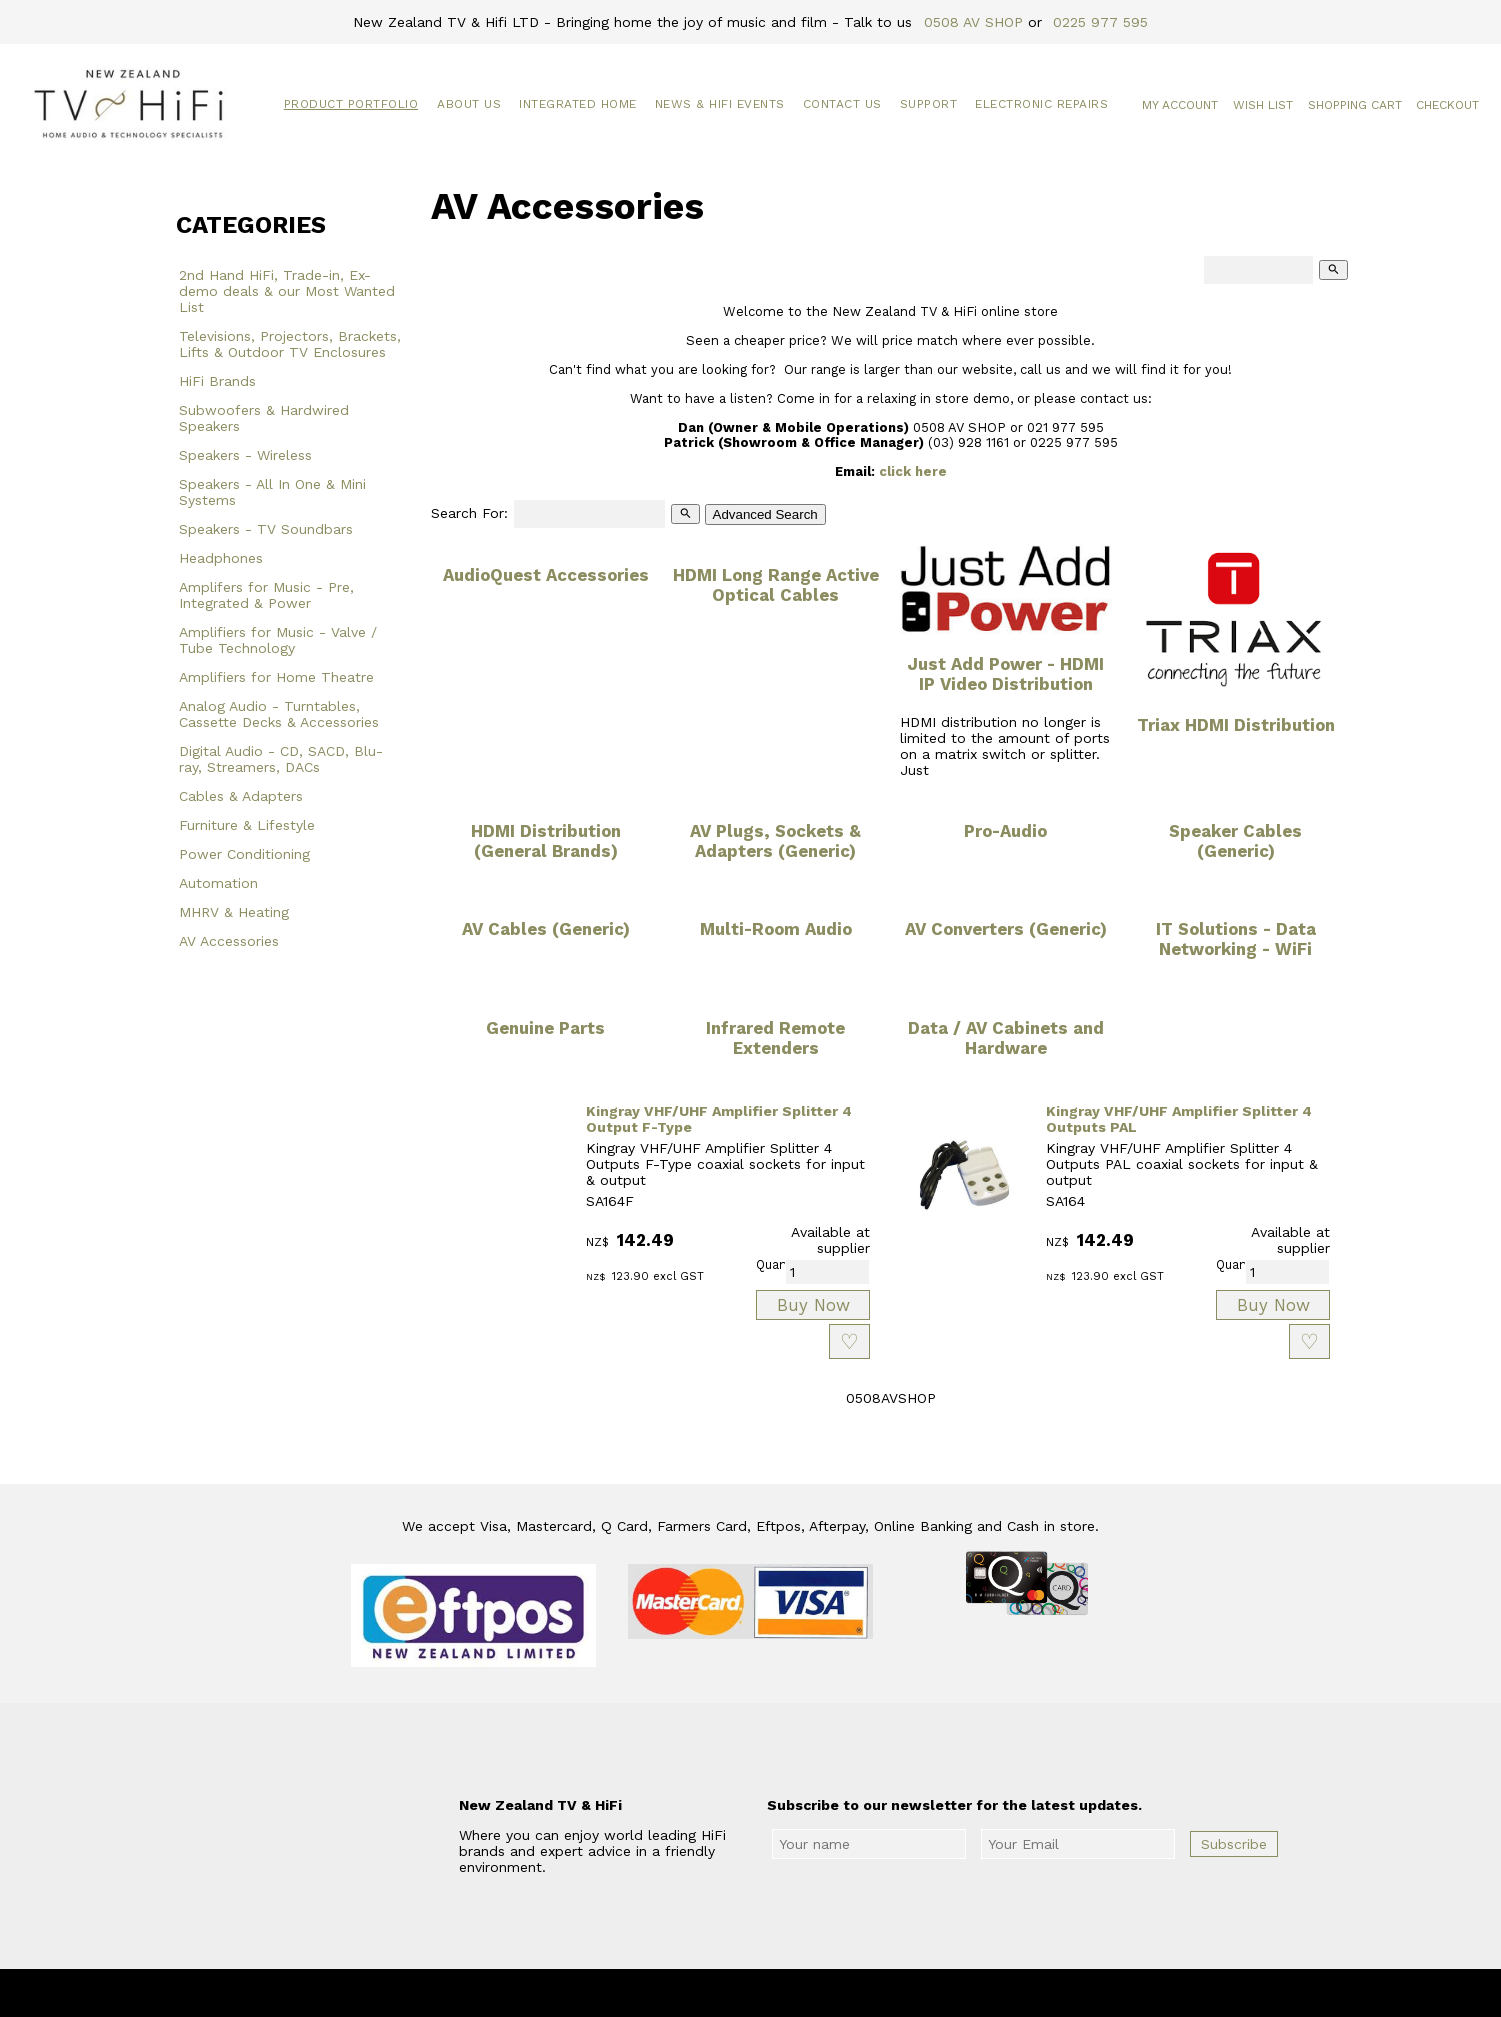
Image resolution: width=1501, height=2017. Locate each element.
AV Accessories (229, 941)
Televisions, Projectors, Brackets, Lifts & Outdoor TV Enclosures (290, 344)
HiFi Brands (217, 381)
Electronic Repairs (1041, 104)
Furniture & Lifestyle (247, 825)
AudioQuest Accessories (546, 575)
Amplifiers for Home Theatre (276, 677)
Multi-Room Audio (776, 929)
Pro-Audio (1005, 831)
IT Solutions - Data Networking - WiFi (1236, 939)
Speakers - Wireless (245, 455)
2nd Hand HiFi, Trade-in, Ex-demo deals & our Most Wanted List (287, 291)
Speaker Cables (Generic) (1235, 841)
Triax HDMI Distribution (1236, 725)
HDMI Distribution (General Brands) (546, 841)
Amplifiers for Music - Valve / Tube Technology (278, 640)
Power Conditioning (244, 854)
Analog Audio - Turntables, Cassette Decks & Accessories (279, 714)
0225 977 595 (1100, 22)
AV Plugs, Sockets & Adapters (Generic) (775, 841)
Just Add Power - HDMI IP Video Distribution (1006, 674)
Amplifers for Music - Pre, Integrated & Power (266, 595)
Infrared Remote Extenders (775, 1038)
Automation (218, 883)
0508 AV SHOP (973, 22)
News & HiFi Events (720, 104)
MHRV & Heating (234, 912)
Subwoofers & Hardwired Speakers (264, 418)
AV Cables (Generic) (546, 929)
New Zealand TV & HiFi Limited (804, 1993)
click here (913, 471)
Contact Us (842, 104)
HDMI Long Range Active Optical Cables (776, 585)
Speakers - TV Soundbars (266, 529)
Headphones (221, 558)
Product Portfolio (351, 104)
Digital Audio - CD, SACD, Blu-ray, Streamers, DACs (281, 759)
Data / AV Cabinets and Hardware (1006, 1038)
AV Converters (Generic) (1006, 929)
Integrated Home (578, 104)
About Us (469, 104)
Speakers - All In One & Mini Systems (272, 492)
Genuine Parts (545, 1028)
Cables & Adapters (241, 796)
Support (929, 104)
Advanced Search (765, 514)
